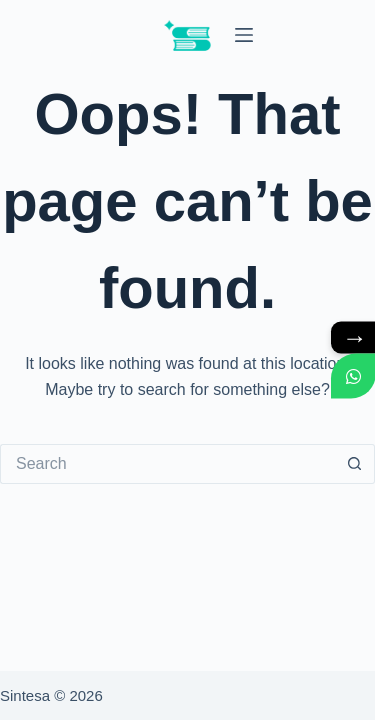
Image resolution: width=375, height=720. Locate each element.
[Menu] (244, 35)
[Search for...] (167, 464)
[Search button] (355, 464)
